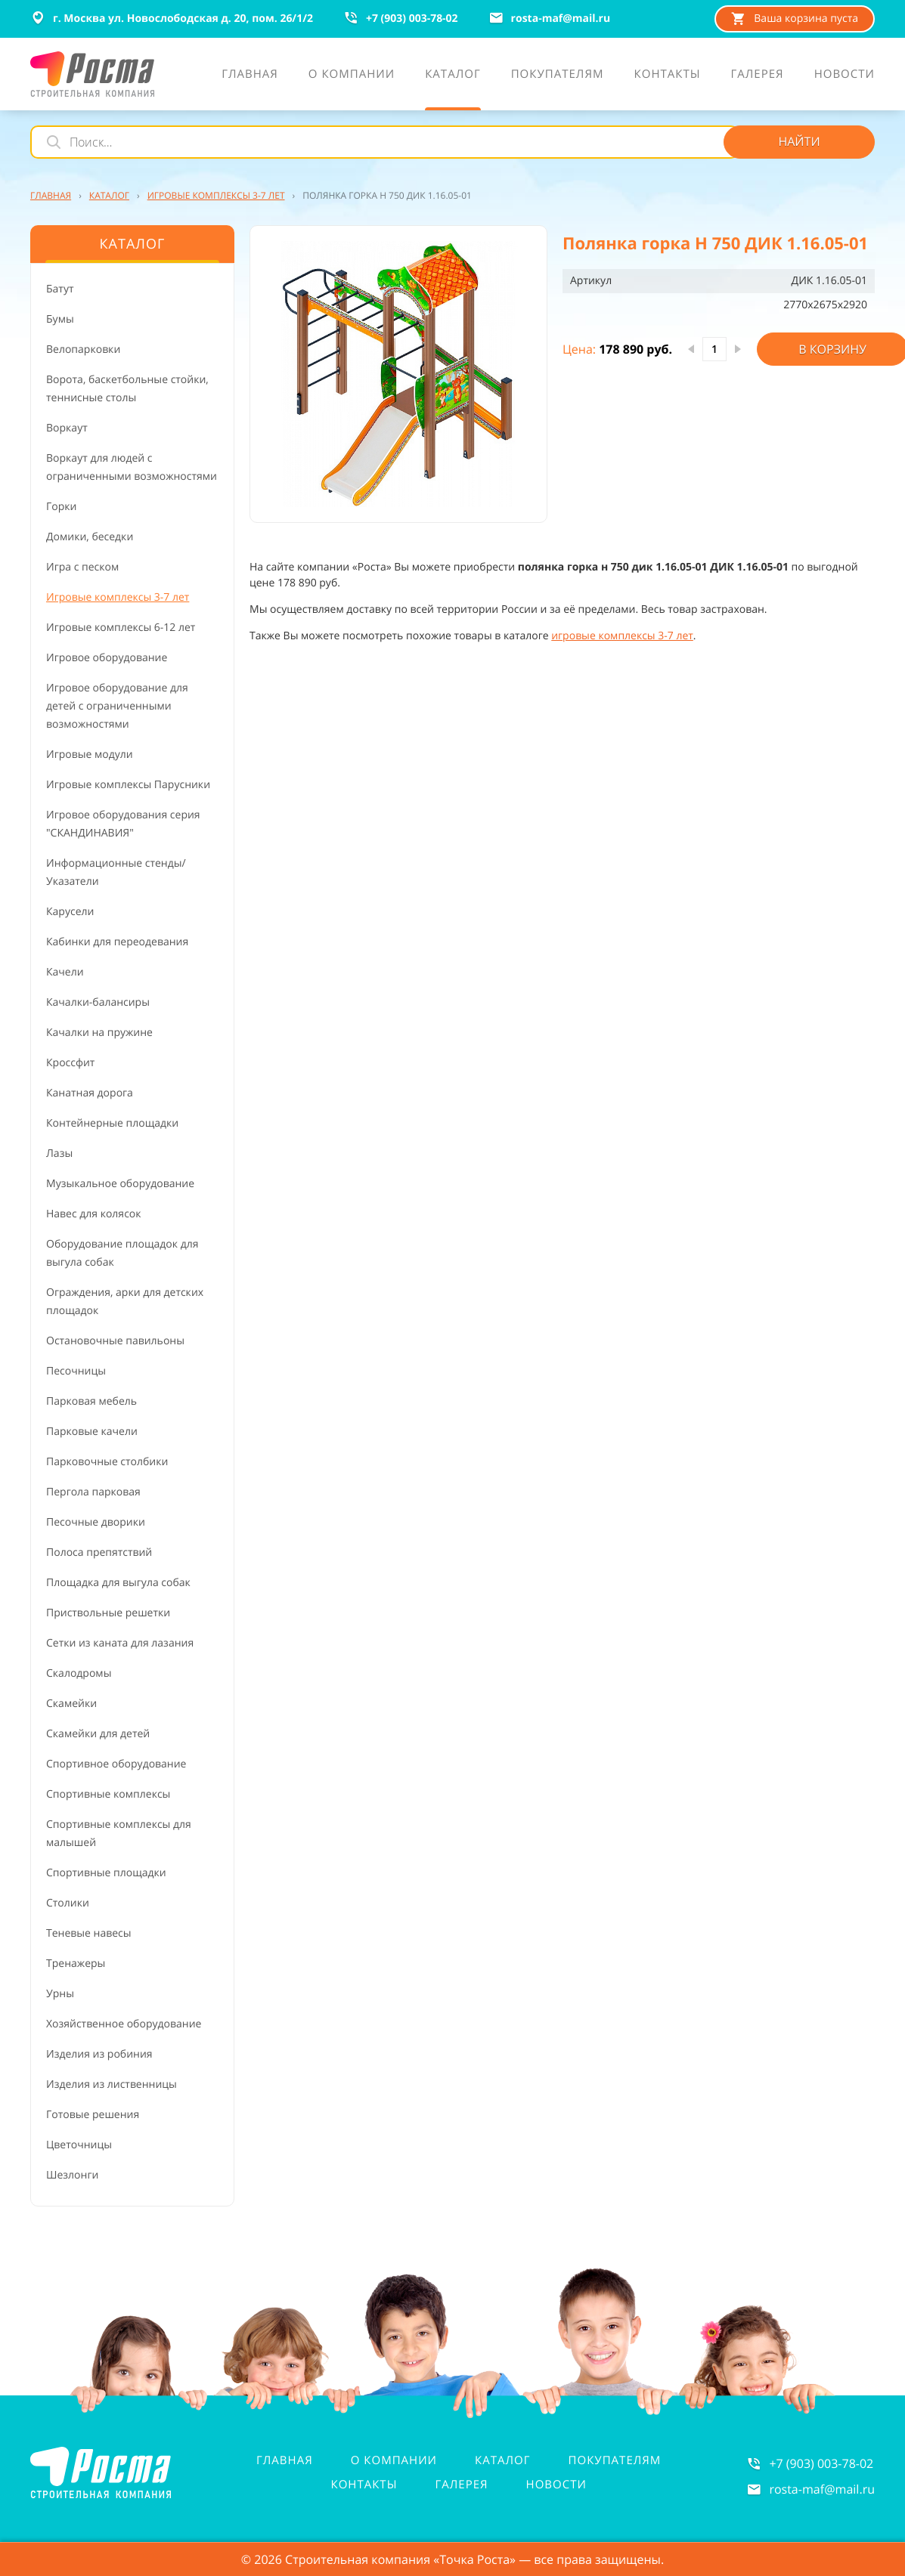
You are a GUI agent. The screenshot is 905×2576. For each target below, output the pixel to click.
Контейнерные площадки (112, 1123)
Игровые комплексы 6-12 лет (120, 627)
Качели (65, 972)
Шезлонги (72, 2175)
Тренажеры (75, 1963)
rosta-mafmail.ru (822, 2489)
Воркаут (67, 428)
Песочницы (76, 1371)
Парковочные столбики (107, 1462)
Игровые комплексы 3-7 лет (117, 597)
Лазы (59, 1153)
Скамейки (71, 1703)
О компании (394, 2460)
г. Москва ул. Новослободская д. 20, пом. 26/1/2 (171, 18)
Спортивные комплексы (108, 1794)
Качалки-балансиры (98, 1002)
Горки (61, 506)
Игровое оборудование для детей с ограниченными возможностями (117, 706)
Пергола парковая (93, 1492)
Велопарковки (83, 349)
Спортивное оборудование (116, 1764)
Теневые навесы (89, 1933)
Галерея (461, 2484)
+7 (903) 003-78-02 (821, 2463)
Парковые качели (92, 1431)
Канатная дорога (89, 1093)
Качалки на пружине (99, 1032)
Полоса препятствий (99, 1552)
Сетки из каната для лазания (120, 1643)
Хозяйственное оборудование (123, 2024)
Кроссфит (70, 1063)
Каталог (503, 2460)
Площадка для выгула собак (118, 1583)
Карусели (70, 912)
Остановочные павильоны (115, 1341)
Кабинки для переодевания (117, 942)
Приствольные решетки (108, 1613)
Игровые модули (89, 754)
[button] (398, 374)
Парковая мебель (91, 1401)
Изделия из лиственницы (111, 2084)
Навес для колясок (93, 1214)
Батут (60, 289)
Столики (67, 1903)
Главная (284, 2460)
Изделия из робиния (99, 2054)
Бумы (60, 319)
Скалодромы (78, 1673)
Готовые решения (92, 2114)
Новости (556, 2484)
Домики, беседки (89, 537)
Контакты (363, 2484)
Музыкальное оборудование (120, 1184)
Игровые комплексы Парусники (128, 785)
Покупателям (615, 2460)
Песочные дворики (95, 1522)
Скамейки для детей (98, 1734)
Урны (60, 1994)
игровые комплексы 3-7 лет (622, 636)
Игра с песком (82, 567)
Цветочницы (79, 2145)
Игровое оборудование (106, 658)
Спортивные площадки (106, 1873)
